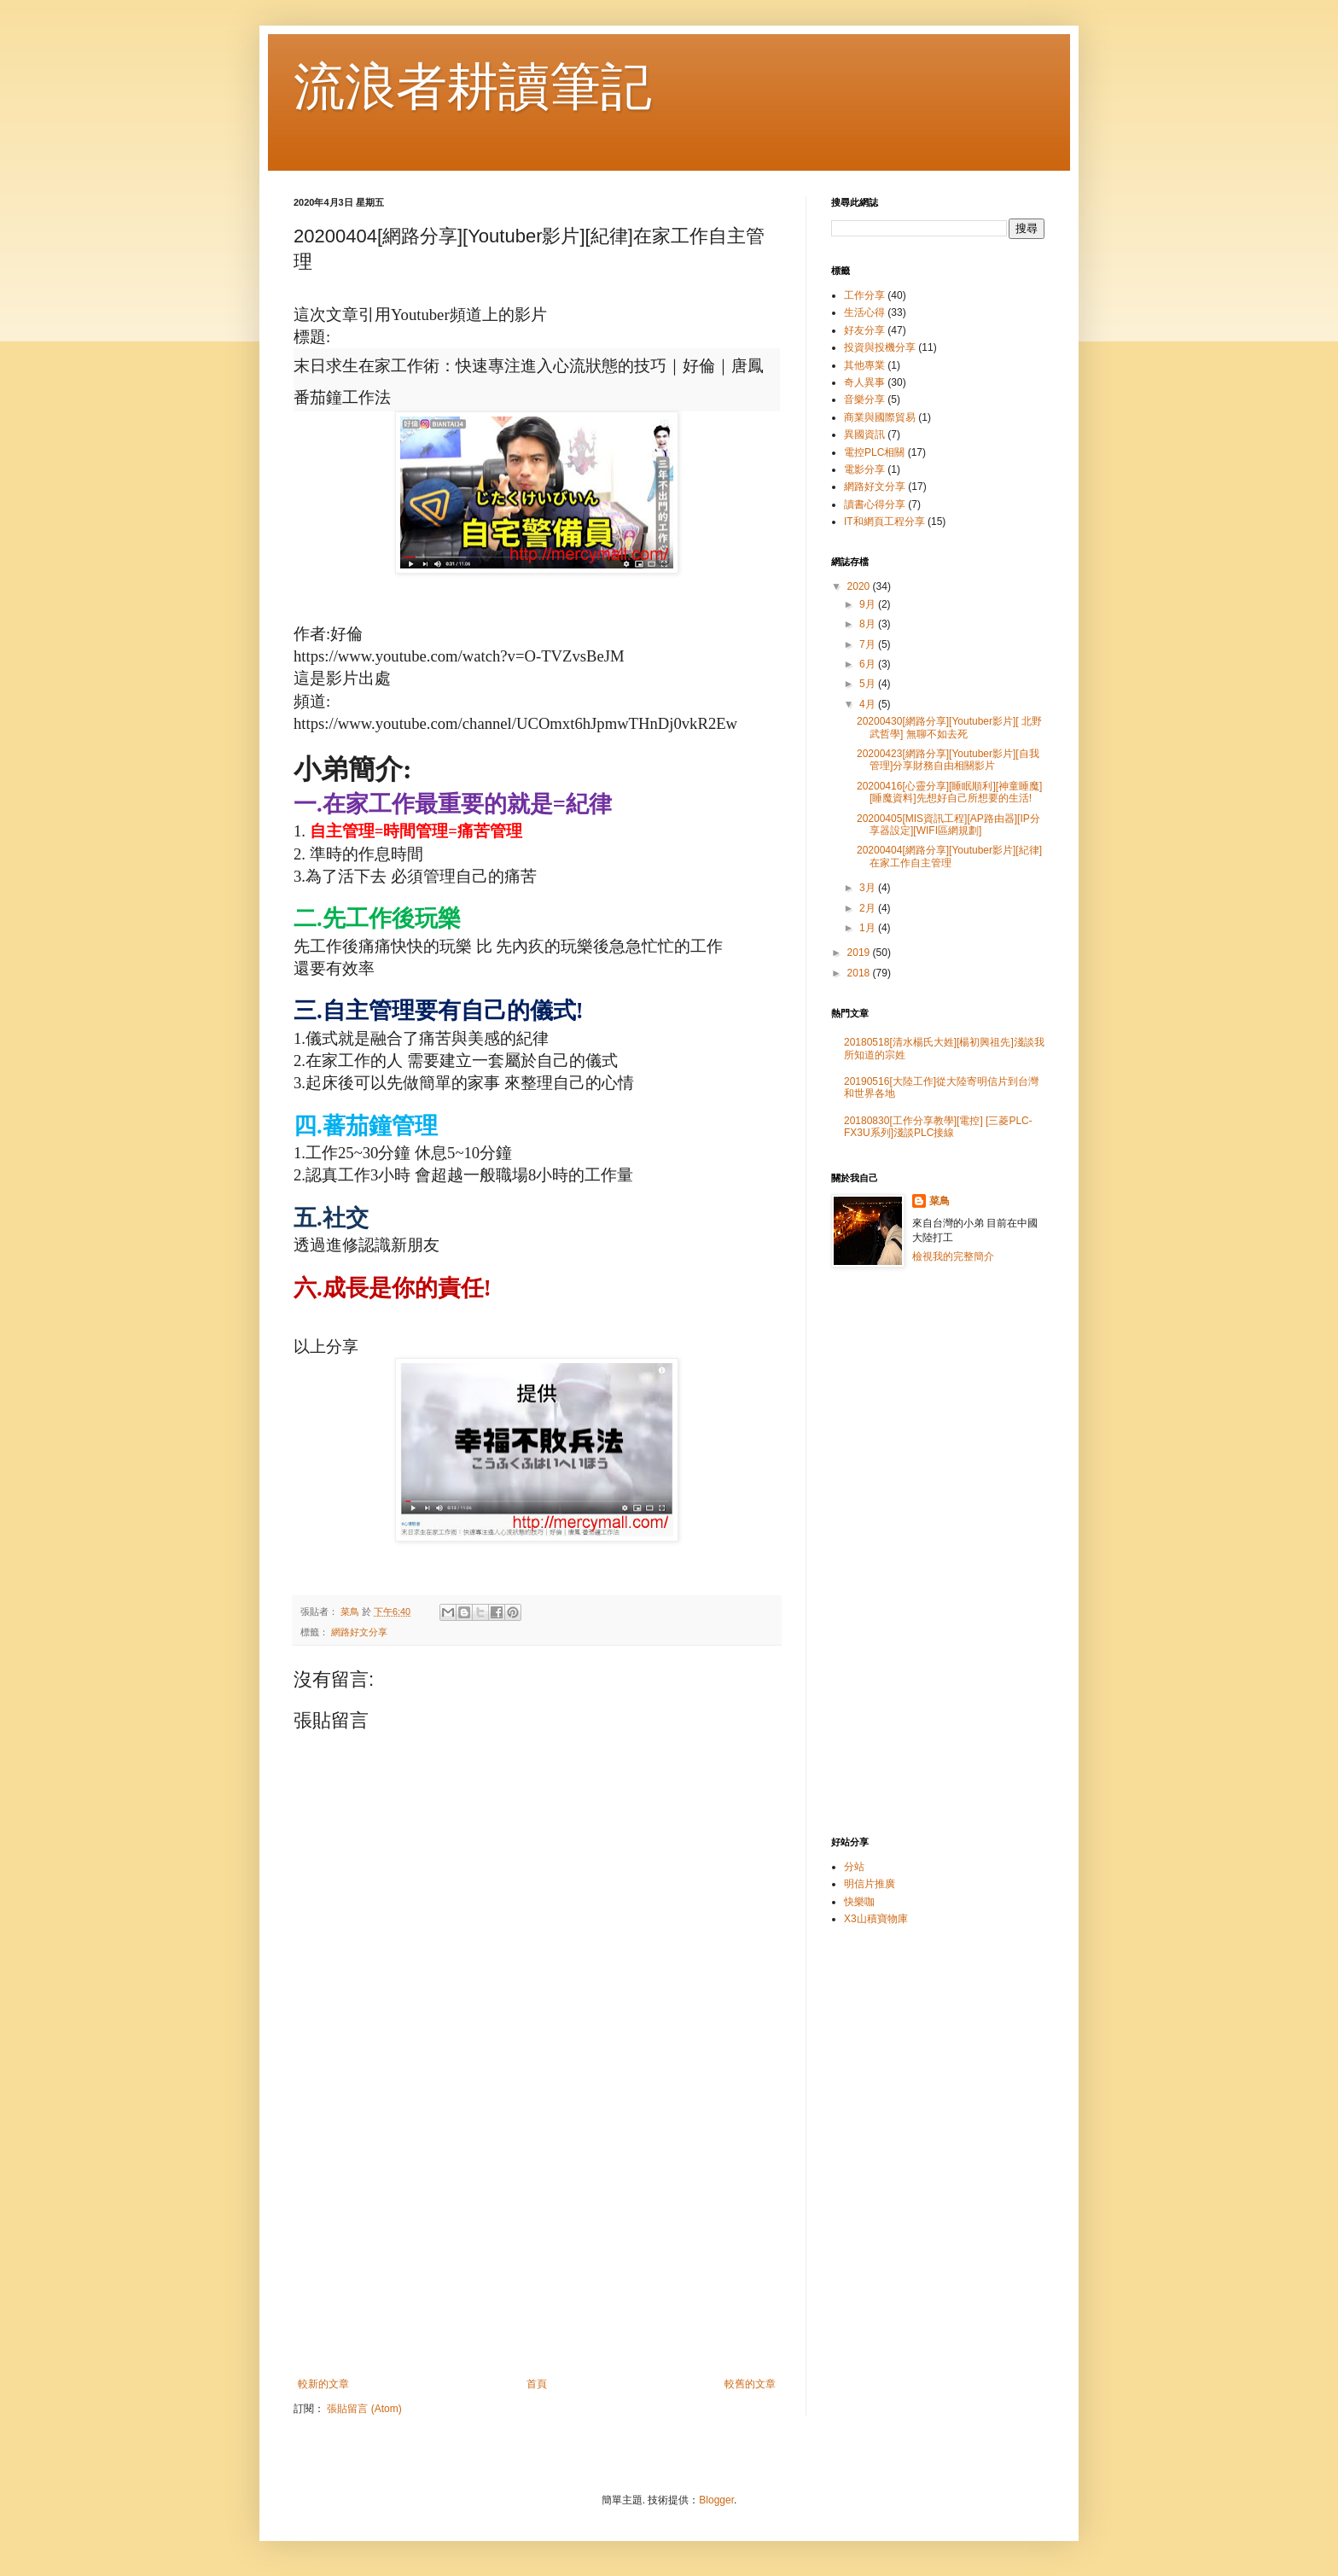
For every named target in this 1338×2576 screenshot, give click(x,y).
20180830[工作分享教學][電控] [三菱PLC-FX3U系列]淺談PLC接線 (938, 1127)
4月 (868, 704)
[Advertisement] (537, 2237)
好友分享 (864, 330)
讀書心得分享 (874, 504)
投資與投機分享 (880, 347)
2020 (860, 586)
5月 (868, 684)
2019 (860, 953)
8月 (868, 624)
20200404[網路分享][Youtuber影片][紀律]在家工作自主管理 (949, 856)
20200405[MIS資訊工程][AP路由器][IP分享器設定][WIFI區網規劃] (948, 824)
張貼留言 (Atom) (364, 2409)
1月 (868, 928)
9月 (868, 604)
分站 (854, 1867)
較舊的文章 (750, 2384)
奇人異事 (864, 382)
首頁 (536, 2384)
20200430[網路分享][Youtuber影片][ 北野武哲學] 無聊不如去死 (949, 727)
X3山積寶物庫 (876, 1919)
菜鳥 (939, 1201)
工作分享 (864, 295)
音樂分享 (864, 399)
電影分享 (864, 469)
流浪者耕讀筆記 (473, 86)
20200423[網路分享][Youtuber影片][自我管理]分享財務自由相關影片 (948, 760)
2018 (860, 973)
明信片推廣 (869, 1884)
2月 (868, 908)
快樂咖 (859, 1902)
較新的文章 (323, 2384)
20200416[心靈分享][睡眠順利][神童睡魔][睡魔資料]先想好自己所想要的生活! (949, 792)
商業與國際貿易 (880, 417)
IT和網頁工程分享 (884, 521)
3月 (868, 888)
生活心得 (864, 312)
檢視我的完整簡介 (953, 1256)
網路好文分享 (359, 1632)
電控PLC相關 (874, 452)
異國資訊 (864, 434)
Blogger (716, 2500)
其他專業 (864, 365)
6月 (868, 664)
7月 (868, 644)
